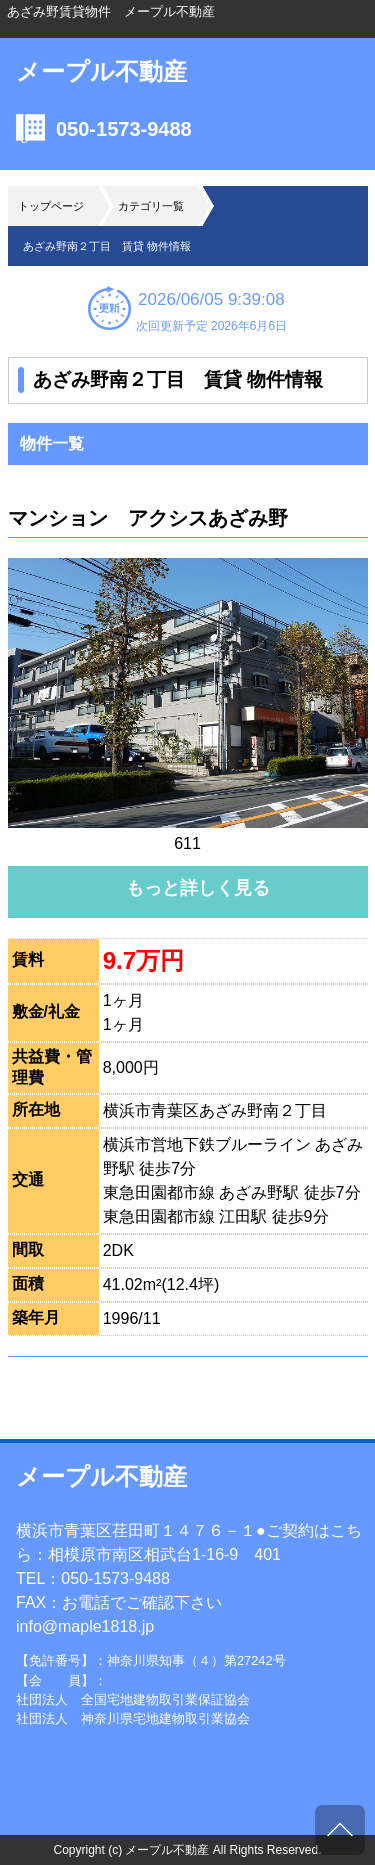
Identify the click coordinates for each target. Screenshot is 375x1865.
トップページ (51, 206)
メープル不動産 (101, 71)
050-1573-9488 (124, 129)
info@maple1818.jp (85, 1626)
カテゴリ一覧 (151, 206)
